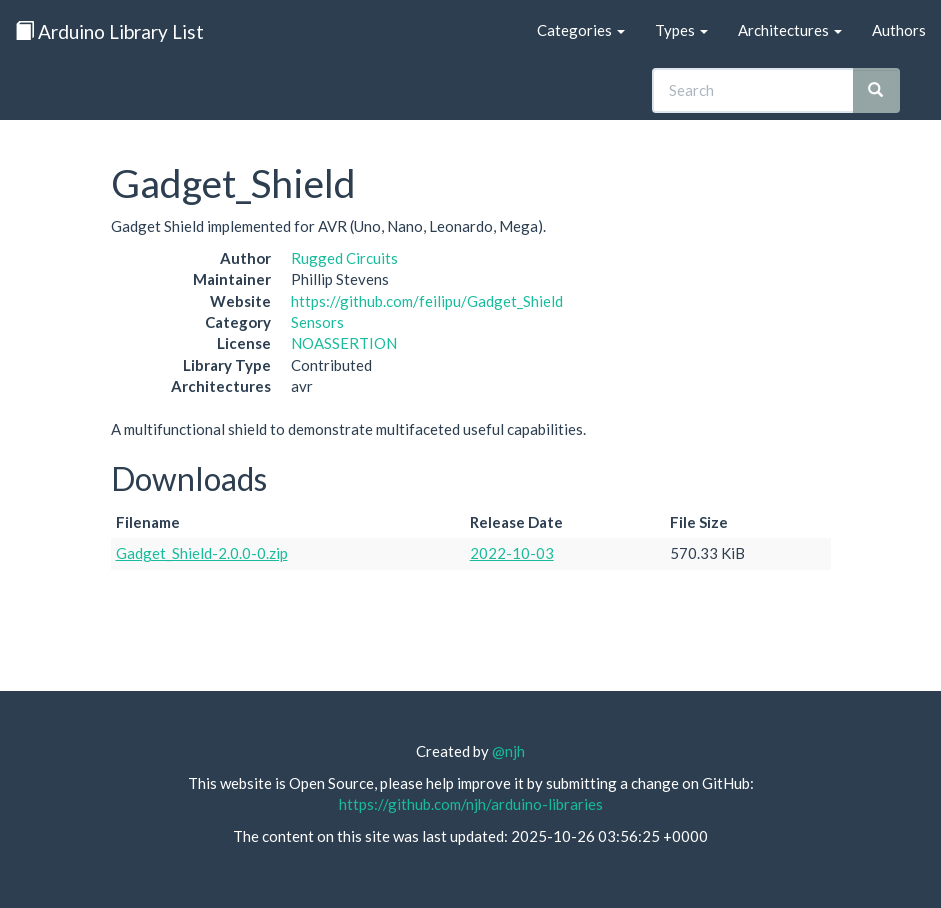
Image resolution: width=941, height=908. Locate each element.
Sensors (317, 322)
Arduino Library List (109, 31)
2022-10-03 (512, 553)
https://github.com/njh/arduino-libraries (471, 804)
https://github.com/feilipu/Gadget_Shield (427, 301)
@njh (508, 751)
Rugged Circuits (344, 258)
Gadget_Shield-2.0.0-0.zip (202, 553)
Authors (899, 30)
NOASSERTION (344, 343)
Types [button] (681, 30)
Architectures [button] (790, 30)
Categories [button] (581, 30)
